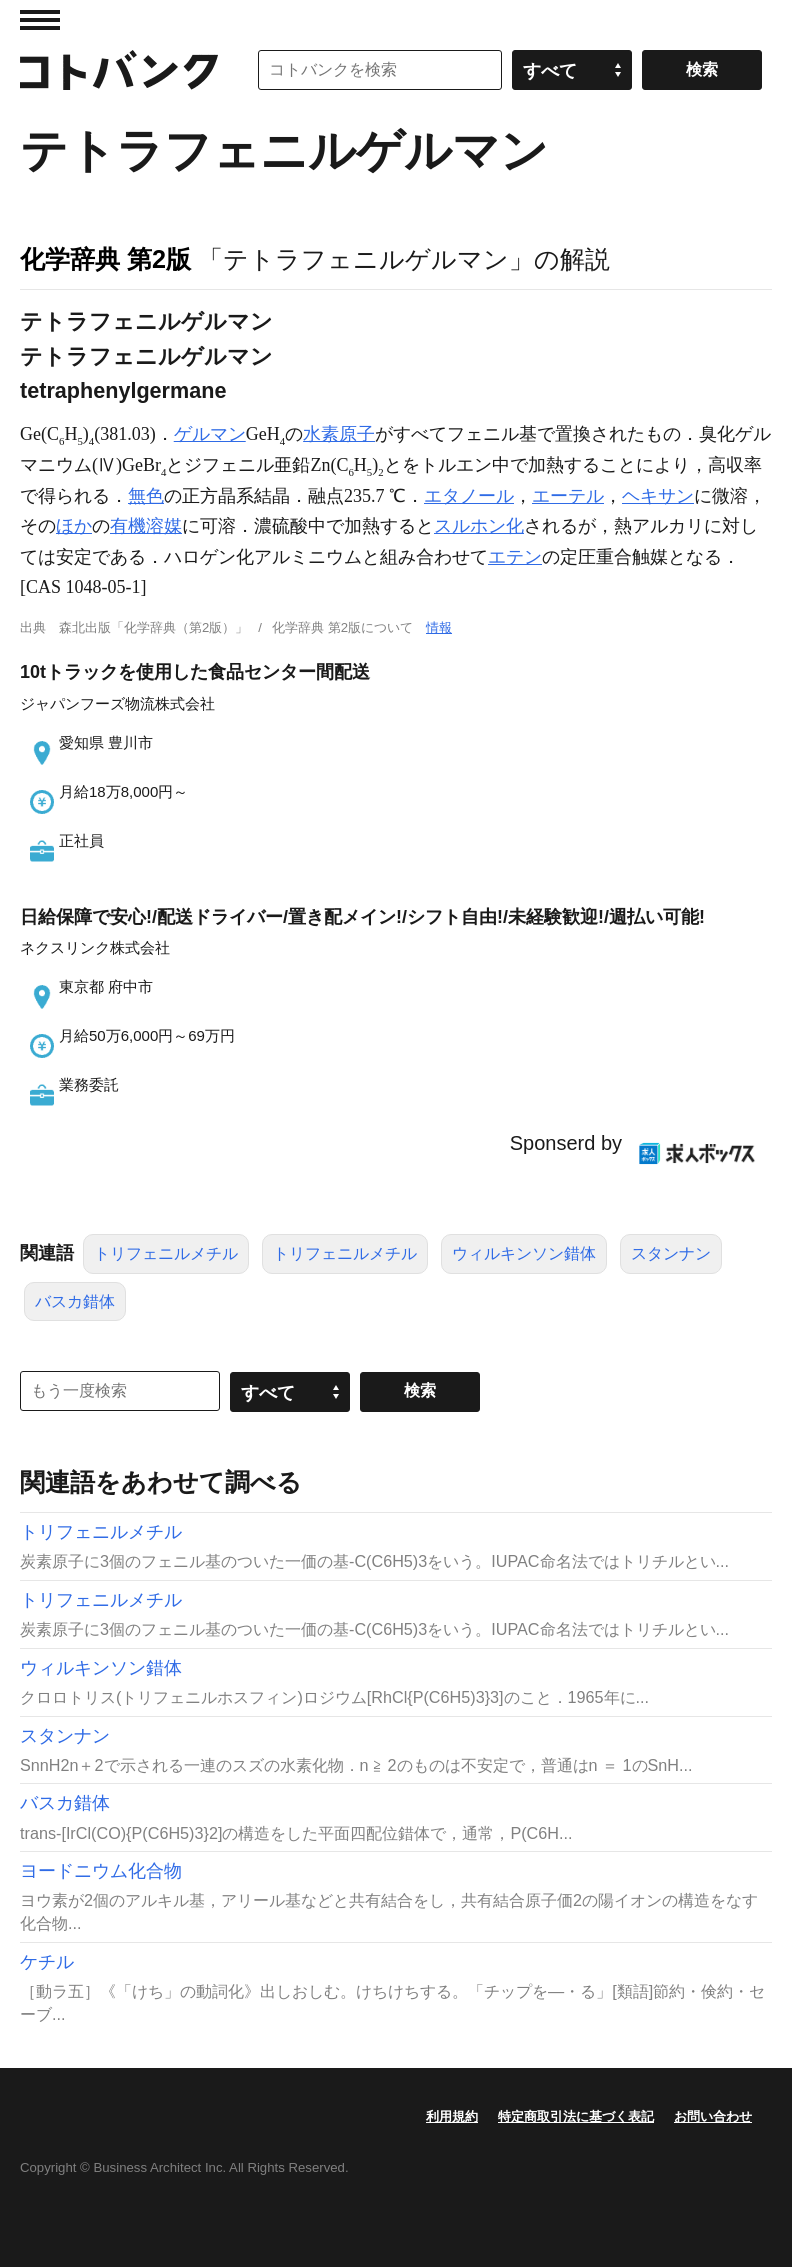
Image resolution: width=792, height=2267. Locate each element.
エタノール (469, 496)
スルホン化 (479, 526)
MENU (40, 20)
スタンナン (671, 1253)
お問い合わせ (713, 2116)
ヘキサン (658, 496)
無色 (146, 496)
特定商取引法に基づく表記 (576, 2116)
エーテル (568, 496)
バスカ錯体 (75, 1301)
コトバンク (119, 70)
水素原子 (339, 434)
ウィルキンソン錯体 (524, 1253)
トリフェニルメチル (166, 1253)
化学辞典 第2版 (105, 259)
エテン (515, 557)
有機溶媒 (146, 526)
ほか (74, 526)
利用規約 (452, 2116)
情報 (439, 627)
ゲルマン (210, 434)
